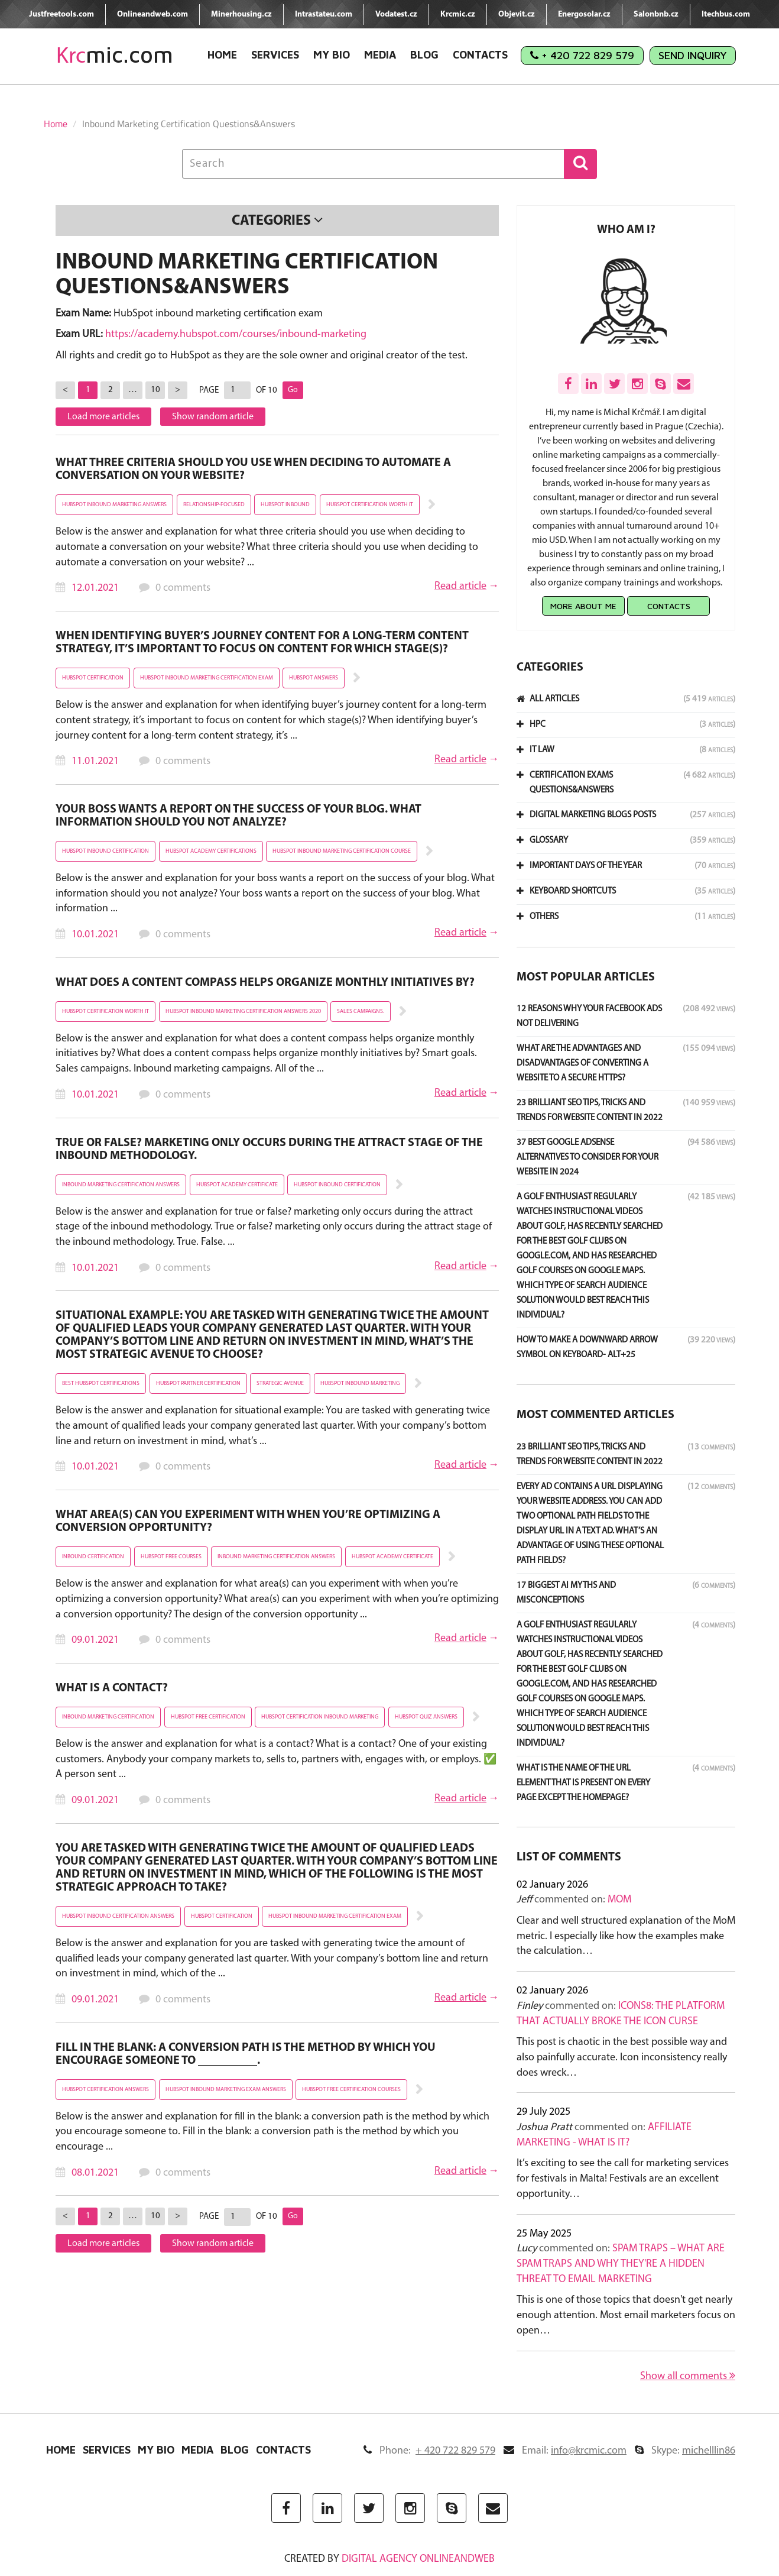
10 (155, 390)
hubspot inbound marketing (360, 1383)
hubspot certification (93, 678)
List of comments (569, 1857)
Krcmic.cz (457, 14)
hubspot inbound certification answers (118, 1916)
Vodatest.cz (396, 14)
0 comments (182, 588)
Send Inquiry (692, 55)
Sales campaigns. (360, 1011)
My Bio (331, 54)
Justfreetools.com (61, 14)
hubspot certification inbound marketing (319, 1717)
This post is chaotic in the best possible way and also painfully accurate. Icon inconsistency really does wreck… (622, 2057)
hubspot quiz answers (426, 1717)
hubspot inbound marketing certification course (341, 851)
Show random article (213, 417)
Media (380, 54)
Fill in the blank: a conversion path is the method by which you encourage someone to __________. (246, 2054)
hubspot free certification (208, 1717)
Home (222, 54)
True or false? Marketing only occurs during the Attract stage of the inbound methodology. (269, 1149)
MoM (619, 1899)
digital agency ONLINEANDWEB (418, 2559)
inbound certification (93, 1557)
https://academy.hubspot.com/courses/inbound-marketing (235, 334)
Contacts (480, 54)
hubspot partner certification (198, 1383)
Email (565, 2451)
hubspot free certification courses (351, 2089)
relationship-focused (214, 504)
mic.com (114, 55)
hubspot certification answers (105, 2089)
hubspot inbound (285, 504)
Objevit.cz (516, 14)
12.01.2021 (95, 588)
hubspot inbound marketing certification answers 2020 (243, 1011)
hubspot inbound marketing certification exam (206, 678)
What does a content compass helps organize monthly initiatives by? (265, 983)
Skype (685, 2451)
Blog (424, 54)
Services (275, 54)
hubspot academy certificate (237, 1185)
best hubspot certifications (100, 1383)
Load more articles (103, 417)
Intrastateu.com (323, 14)
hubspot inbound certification (105, 851)
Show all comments (687, 2376)
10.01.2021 (95, 934)
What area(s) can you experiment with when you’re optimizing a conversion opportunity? (248, 1521)
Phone (429, 2451)
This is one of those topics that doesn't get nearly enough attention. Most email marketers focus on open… (626, 2315)
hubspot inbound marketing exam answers (225, 2089)
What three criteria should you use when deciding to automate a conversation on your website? (253, 469)
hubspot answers (313, 678)
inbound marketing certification (108, 1717)
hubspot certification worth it (369, 504)
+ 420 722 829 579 (582, 55)
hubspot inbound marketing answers (114, 504)
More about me (583, 606)
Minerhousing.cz (241, 14)
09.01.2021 (95, 1640)
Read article (460, 586)
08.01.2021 (95, 2173)
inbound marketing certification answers (121, 1185)
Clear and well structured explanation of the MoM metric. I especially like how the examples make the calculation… (626, 1936)
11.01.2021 (95, 761)
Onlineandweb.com (152, 14)
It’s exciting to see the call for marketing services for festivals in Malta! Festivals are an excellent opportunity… (623, 2178)
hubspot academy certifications (211, 851)
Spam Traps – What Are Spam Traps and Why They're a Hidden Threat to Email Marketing (621, 2263)
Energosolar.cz (584, 14)
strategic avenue (280, 1383)
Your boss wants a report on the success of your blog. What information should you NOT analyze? (238, 816)
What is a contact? (112, 1688)
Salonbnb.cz (656, 14)
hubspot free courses (171, 1557)
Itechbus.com (726, 14)
